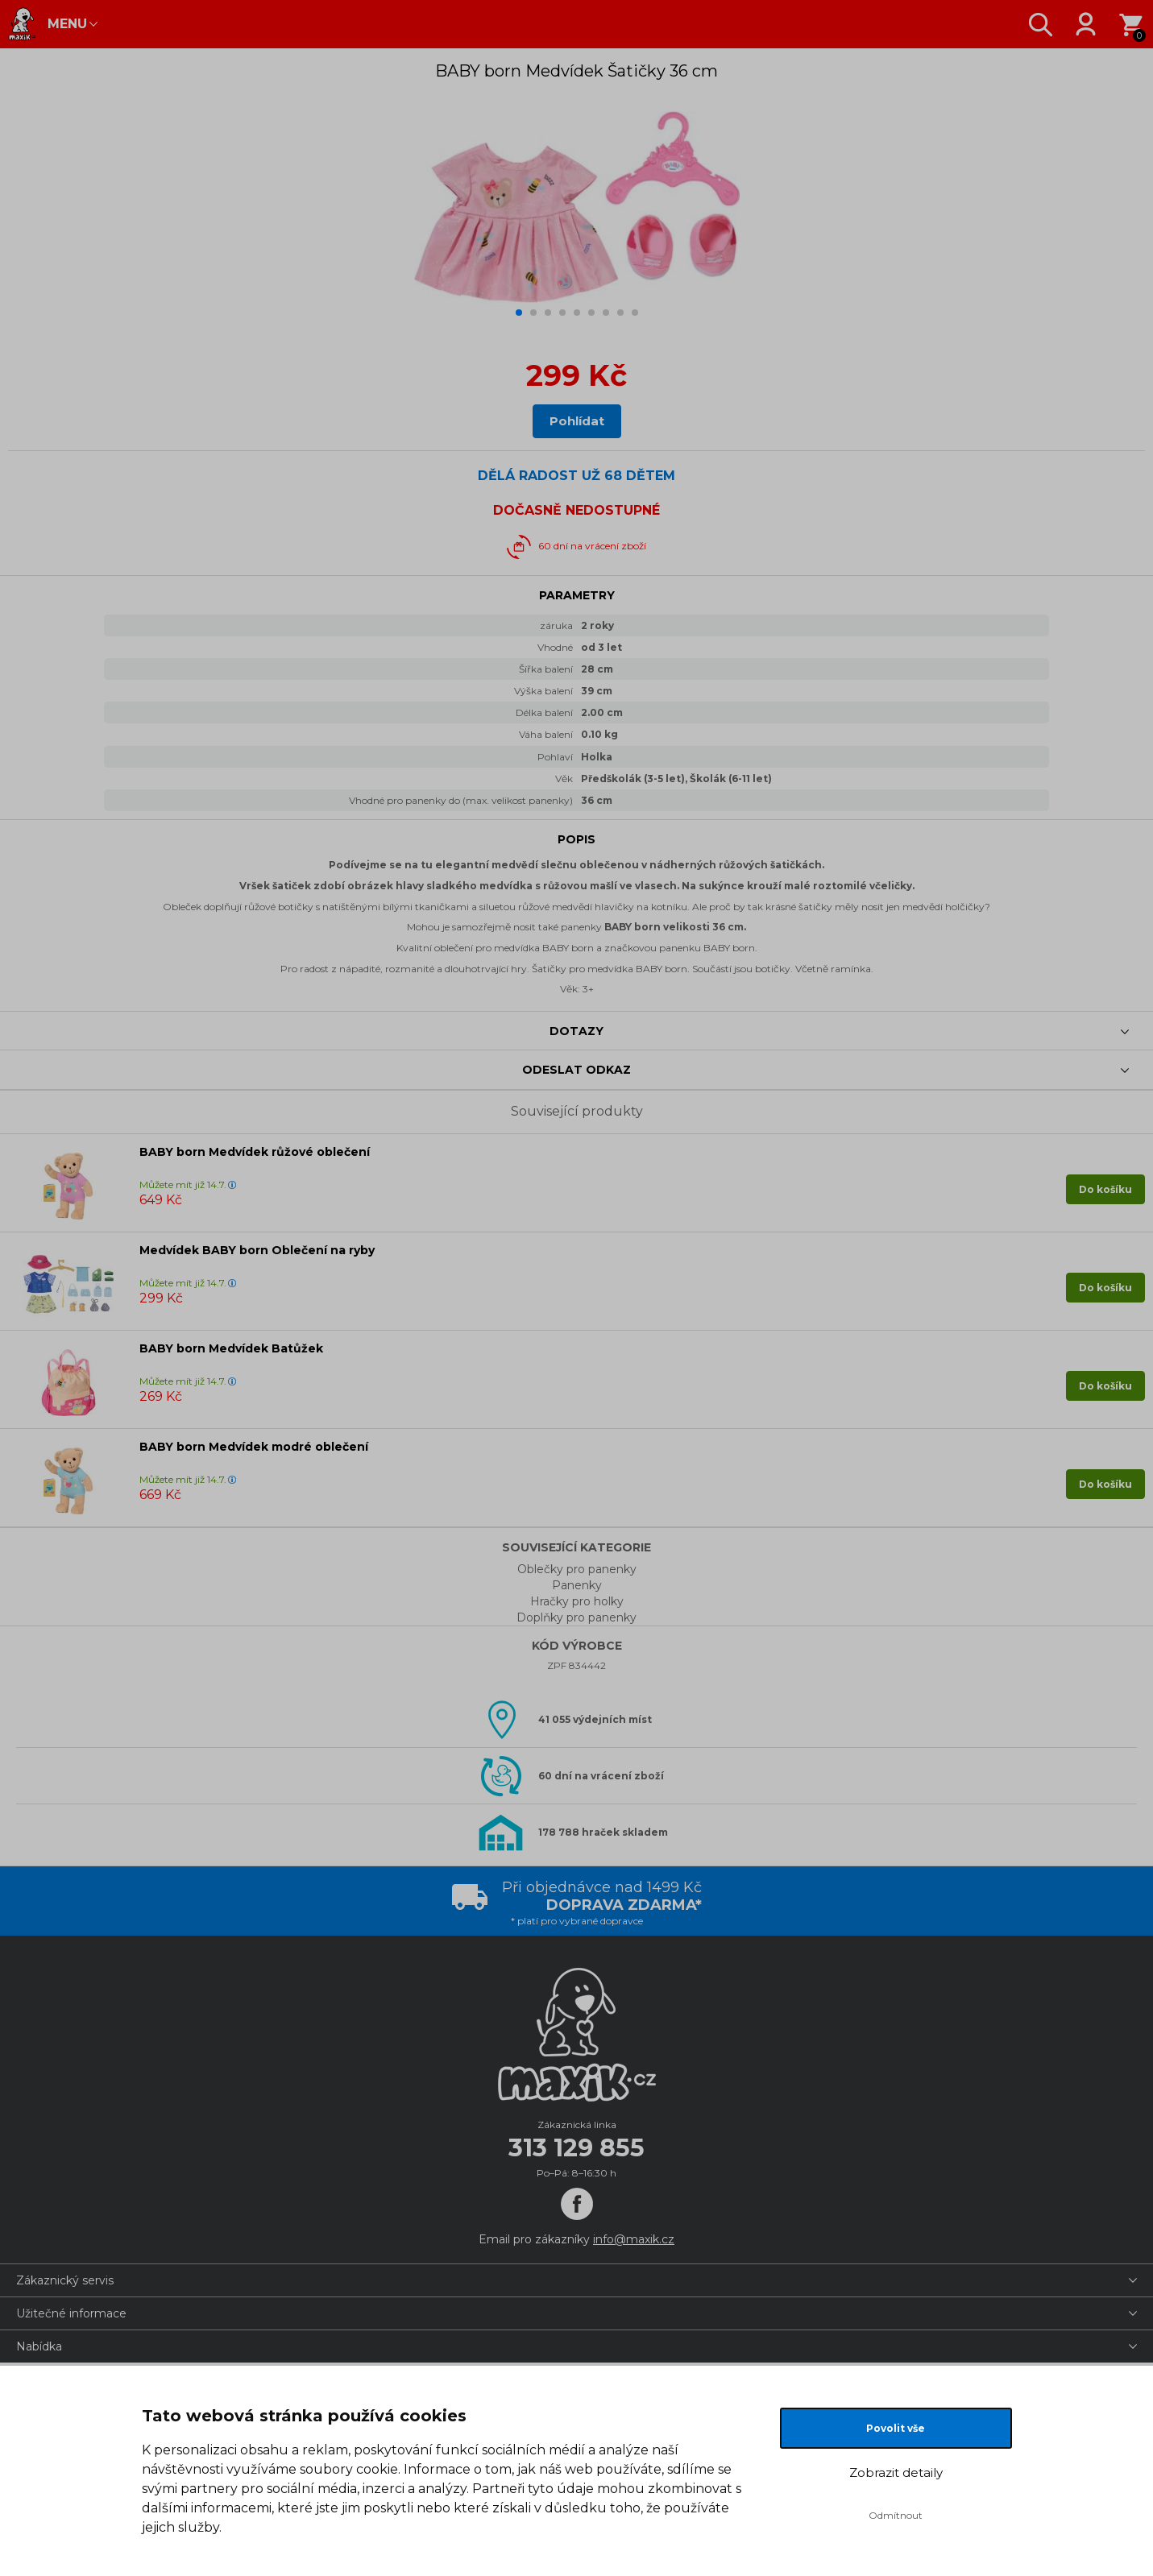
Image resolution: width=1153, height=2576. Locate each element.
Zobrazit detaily (896, 2472)
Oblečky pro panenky (577, 1569)
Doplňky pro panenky (576, 1617)
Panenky (577, 1585)
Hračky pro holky (577, 1601)
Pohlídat (577, 421)
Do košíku (1105, 1189)
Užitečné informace (71, 2313)
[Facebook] (577, 2204)
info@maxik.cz (633, 2239)
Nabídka (39, 2346)
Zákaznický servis (65, 2280)
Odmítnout (896, 2515)
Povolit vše (895, 2428)
